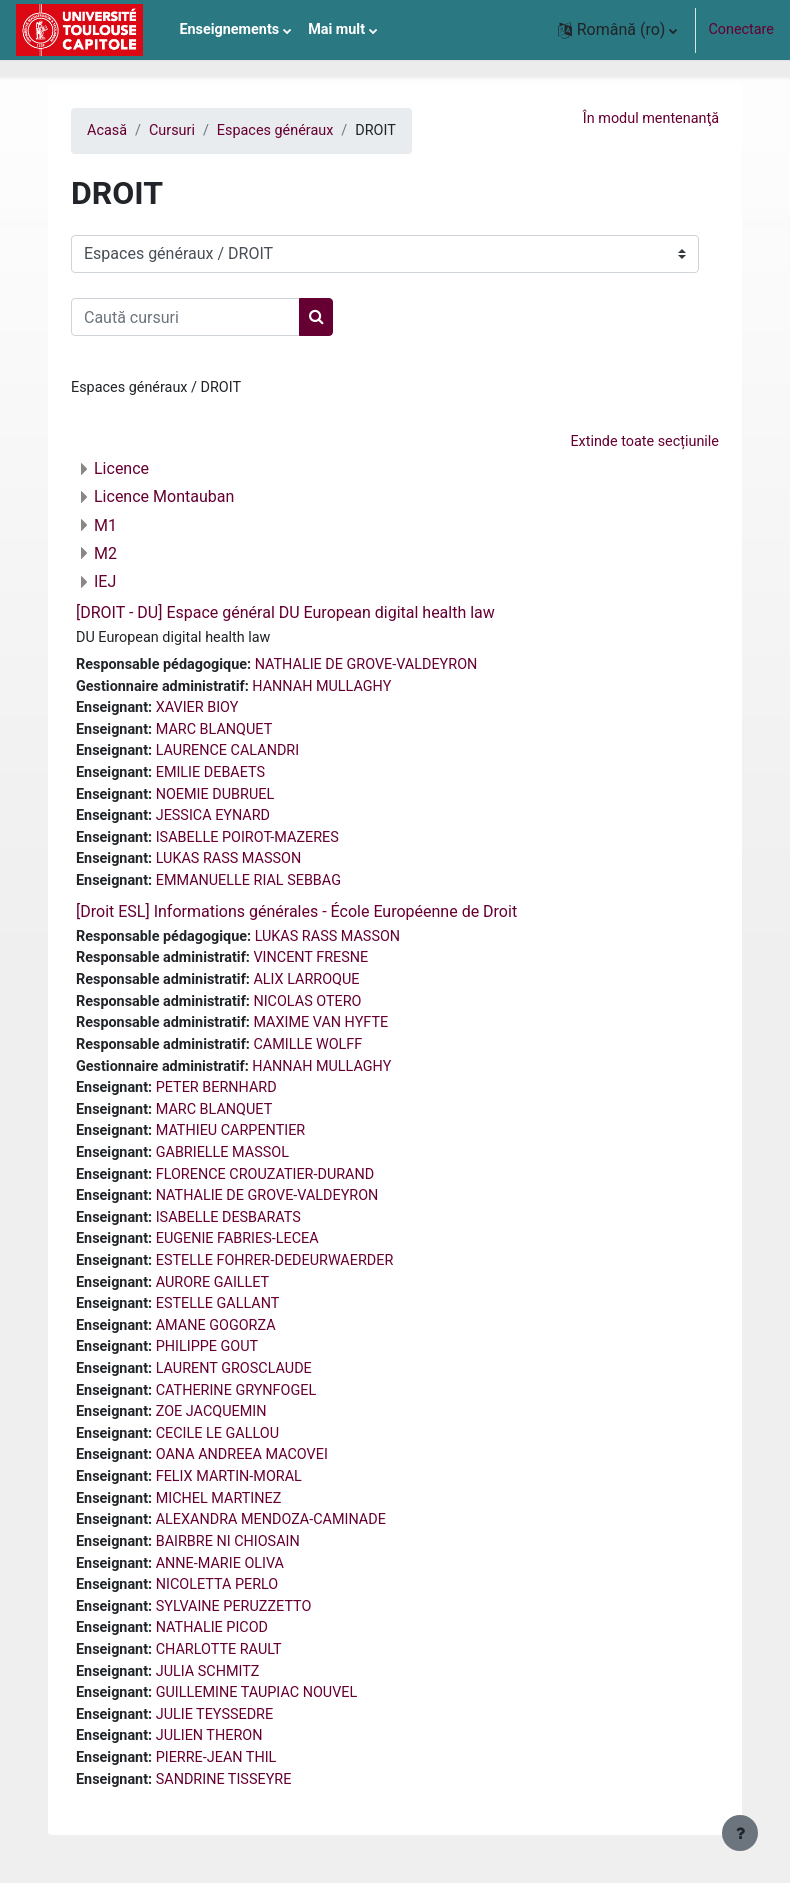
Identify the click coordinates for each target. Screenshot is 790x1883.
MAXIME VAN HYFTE (320, 1022)
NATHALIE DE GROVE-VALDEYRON (366, 664)
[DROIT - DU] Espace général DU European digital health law (285, 612)
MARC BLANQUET (214, 729)
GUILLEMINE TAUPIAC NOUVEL (257, 1692)
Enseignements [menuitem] (229, 29)
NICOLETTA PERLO (217, 1584)
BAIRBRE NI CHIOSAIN (228, 1541)
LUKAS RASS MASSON (228, 858)
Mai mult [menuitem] (336, 29)
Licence (121, 468)
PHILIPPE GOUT (207, 1346)
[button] (618, 30)
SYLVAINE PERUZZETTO (234, 1606)
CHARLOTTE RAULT (219, 1649)
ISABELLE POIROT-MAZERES (247, 837)
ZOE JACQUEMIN (211, 1411)
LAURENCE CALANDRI (227, 750)
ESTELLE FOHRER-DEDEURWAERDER (275, 1260)
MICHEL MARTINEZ (219, 1498)
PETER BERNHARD (216, 1087)
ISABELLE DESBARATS (228, 1217)
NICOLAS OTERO (307, 1001)
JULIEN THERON (209, 1735)
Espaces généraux (275, 130)
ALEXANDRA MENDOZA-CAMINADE (271, 1519)
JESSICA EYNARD (213, 815)
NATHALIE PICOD (212, 1627)
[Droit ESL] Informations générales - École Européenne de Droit (296, 911)
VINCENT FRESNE (310, 957)
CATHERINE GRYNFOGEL (236, 1390)
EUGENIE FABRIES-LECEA (237, 1238)
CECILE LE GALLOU (217, 1433)
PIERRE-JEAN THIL (216, 1757)
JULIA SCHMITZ (208, 1671)
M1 (105, 525)
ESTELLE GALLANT (218, 1303)
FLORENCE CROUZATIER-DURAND (265, 1174)
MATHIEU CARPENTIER (231, 1130)
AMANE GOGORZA (216, 1325)
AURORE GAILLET (213, 1282)
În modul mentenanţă (651, 118)
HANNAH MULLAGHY (321, 686)
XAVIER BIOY (197, 707)
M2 (105, 553)
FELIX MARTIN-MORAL (229, 1476)
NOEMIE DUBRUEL (215, 794)
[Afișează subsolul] (740, 1833)
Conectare (741, 29)
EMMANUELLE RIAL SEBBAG (248, 880)
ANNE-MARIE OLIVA (220, 1563)
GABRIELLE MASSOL (222, 1152)
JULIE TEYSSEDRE (214, 1714)
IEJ (105, 581)
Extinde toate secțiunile (644, 441)
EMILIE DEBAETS (210, 772)
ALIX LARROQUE (306, 979)
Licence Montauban (164, 496)
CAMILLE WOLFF (307, 1044)
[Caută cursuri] (185, 317)
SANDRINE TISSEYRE (224, 1779)
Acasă (107, 130)
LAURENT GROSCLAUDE (234, 1368)
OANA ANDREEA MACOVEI (242, 1454)
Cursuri (172, 130)
